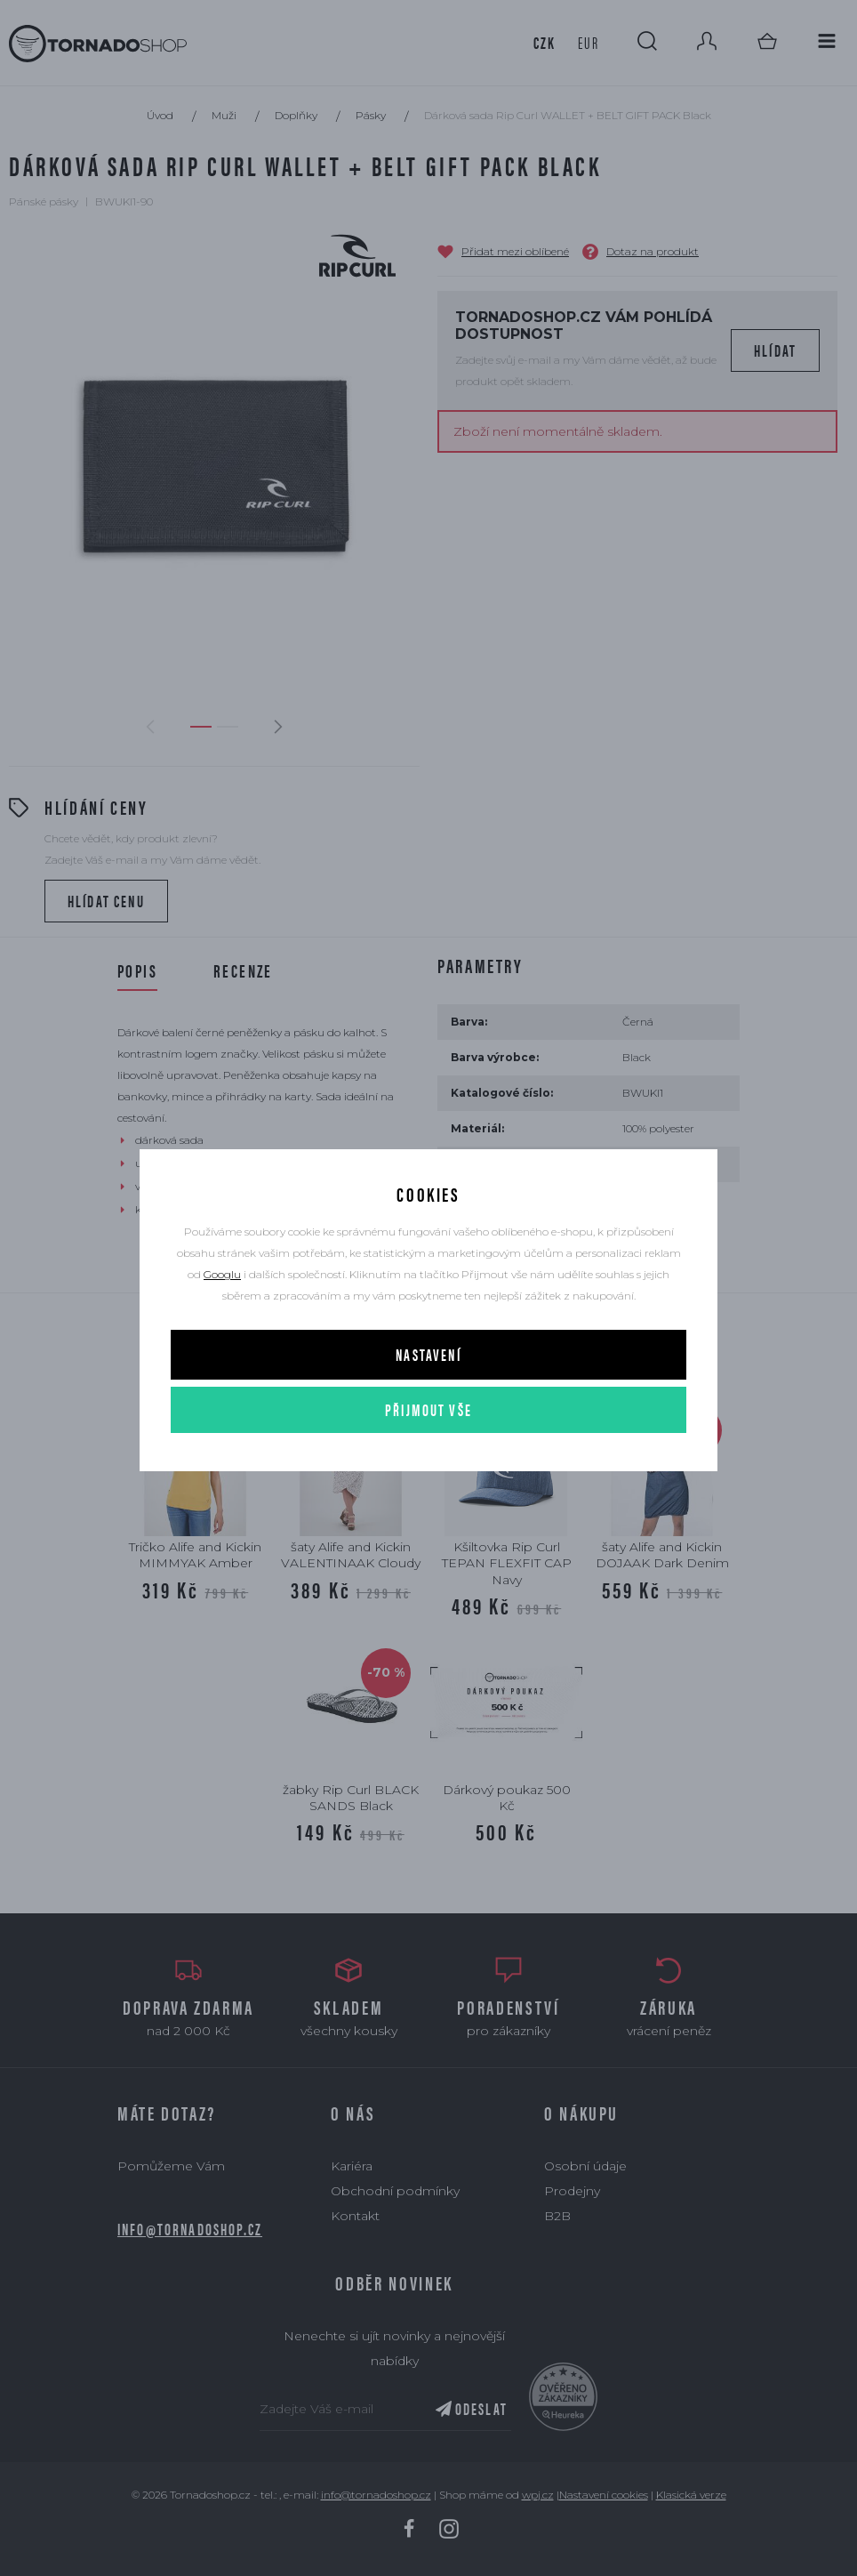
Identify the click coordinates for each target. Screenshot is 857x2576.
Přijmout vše (428, 1409)
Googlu (222, 1274)
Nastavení (428, 1354)
